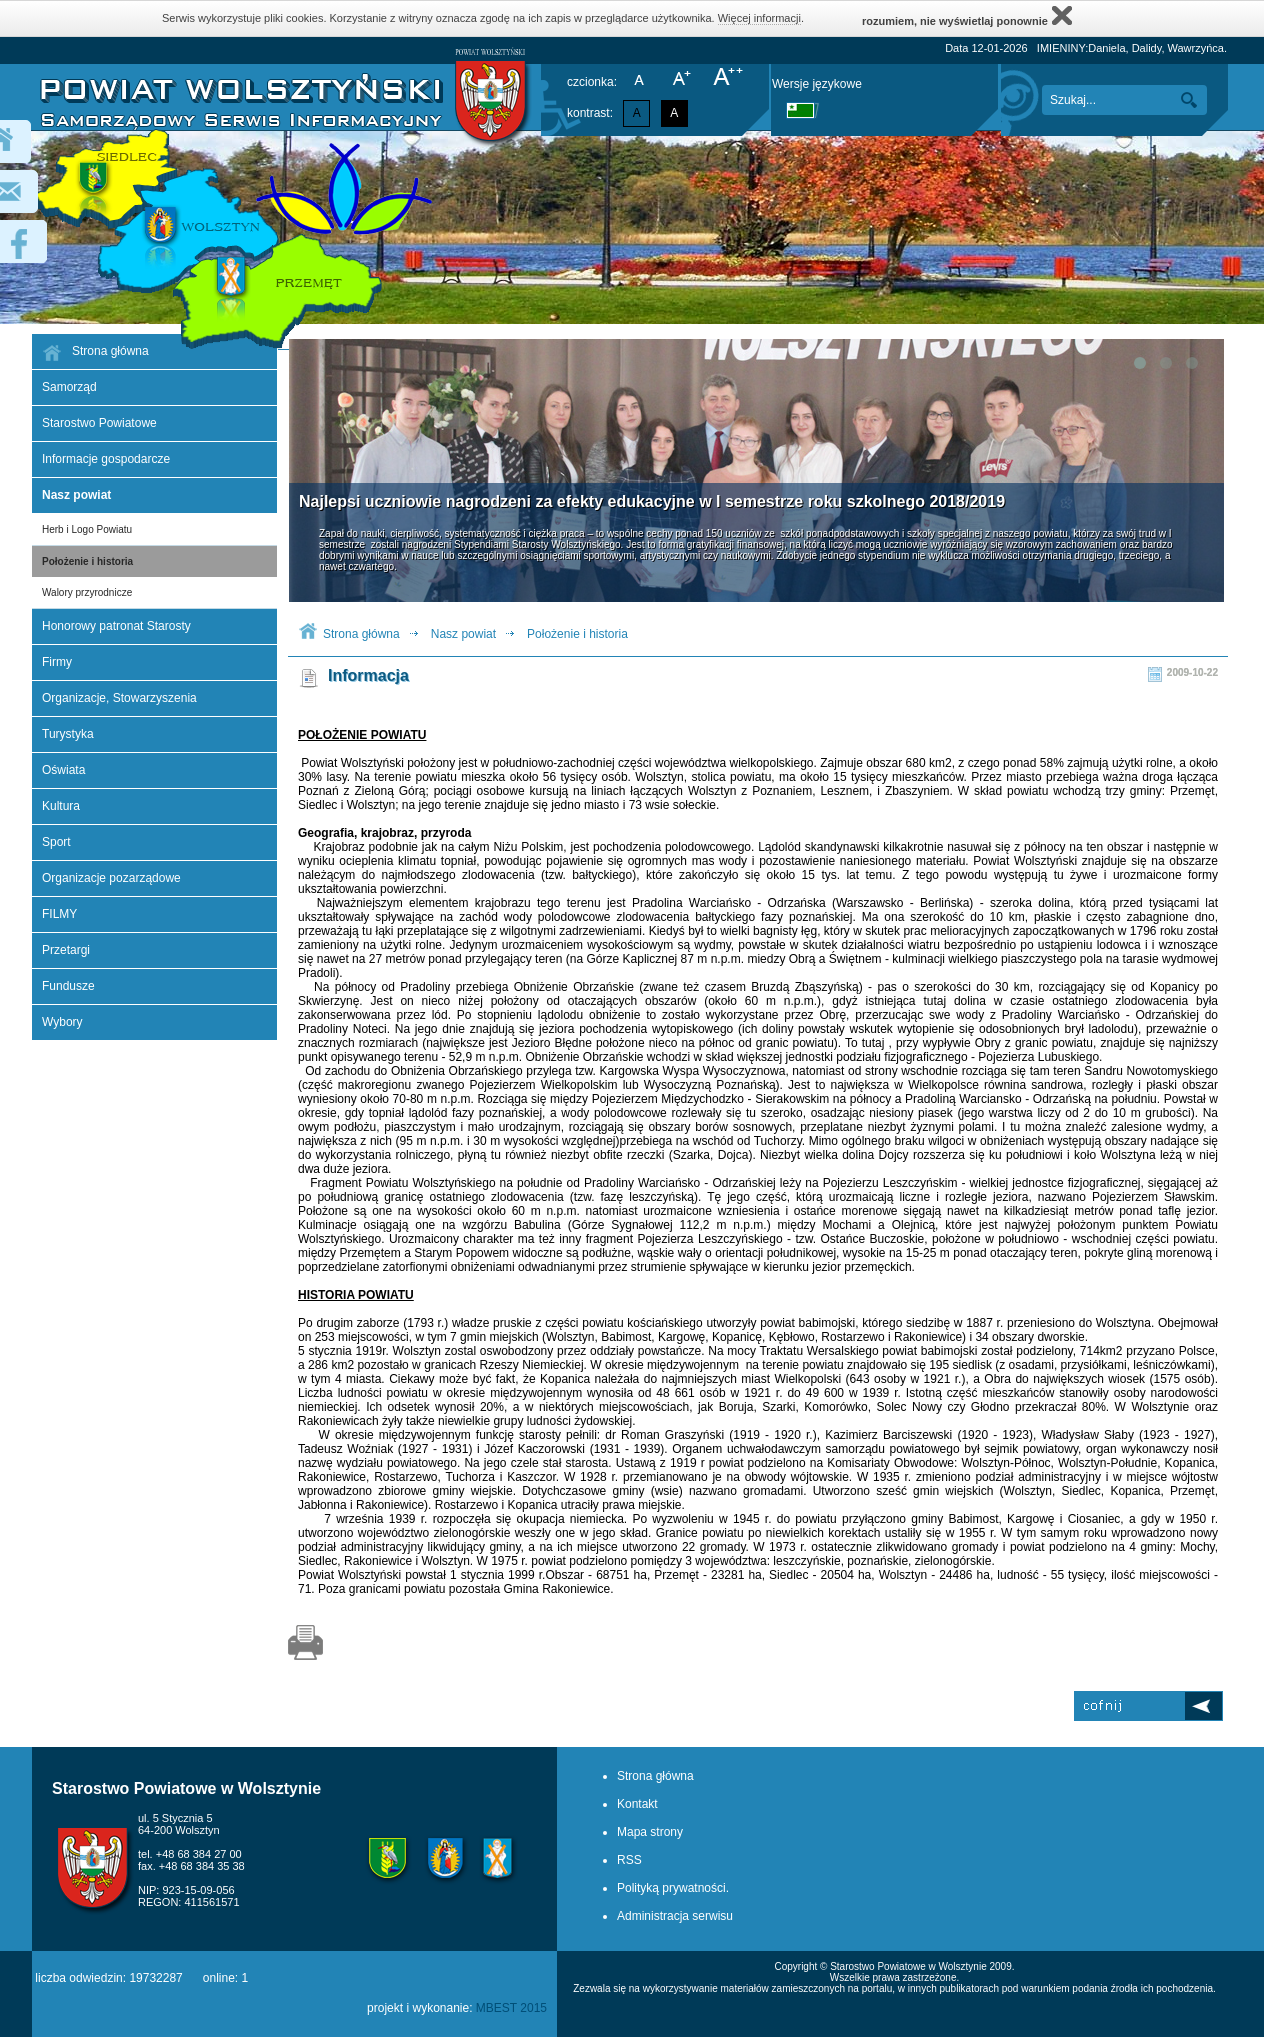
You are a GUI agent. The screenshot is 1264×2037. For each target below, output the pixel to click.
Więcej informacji (759, 18)
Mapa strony (650, 1832)
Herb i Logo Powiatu (87, 529)
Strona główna (361, 634)
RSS (629, 1860)
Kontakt (637, 1804)
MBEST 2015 (511, 2008)
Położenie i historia (87, 561)
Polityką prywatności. (673, 1888)
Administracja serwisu (675, 1916)
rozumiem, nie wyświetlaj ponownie (967, 15)
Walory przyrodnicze (87, 592)
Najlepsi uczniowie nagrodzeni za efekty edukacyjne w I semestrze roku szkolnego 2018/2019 (652, 501)
